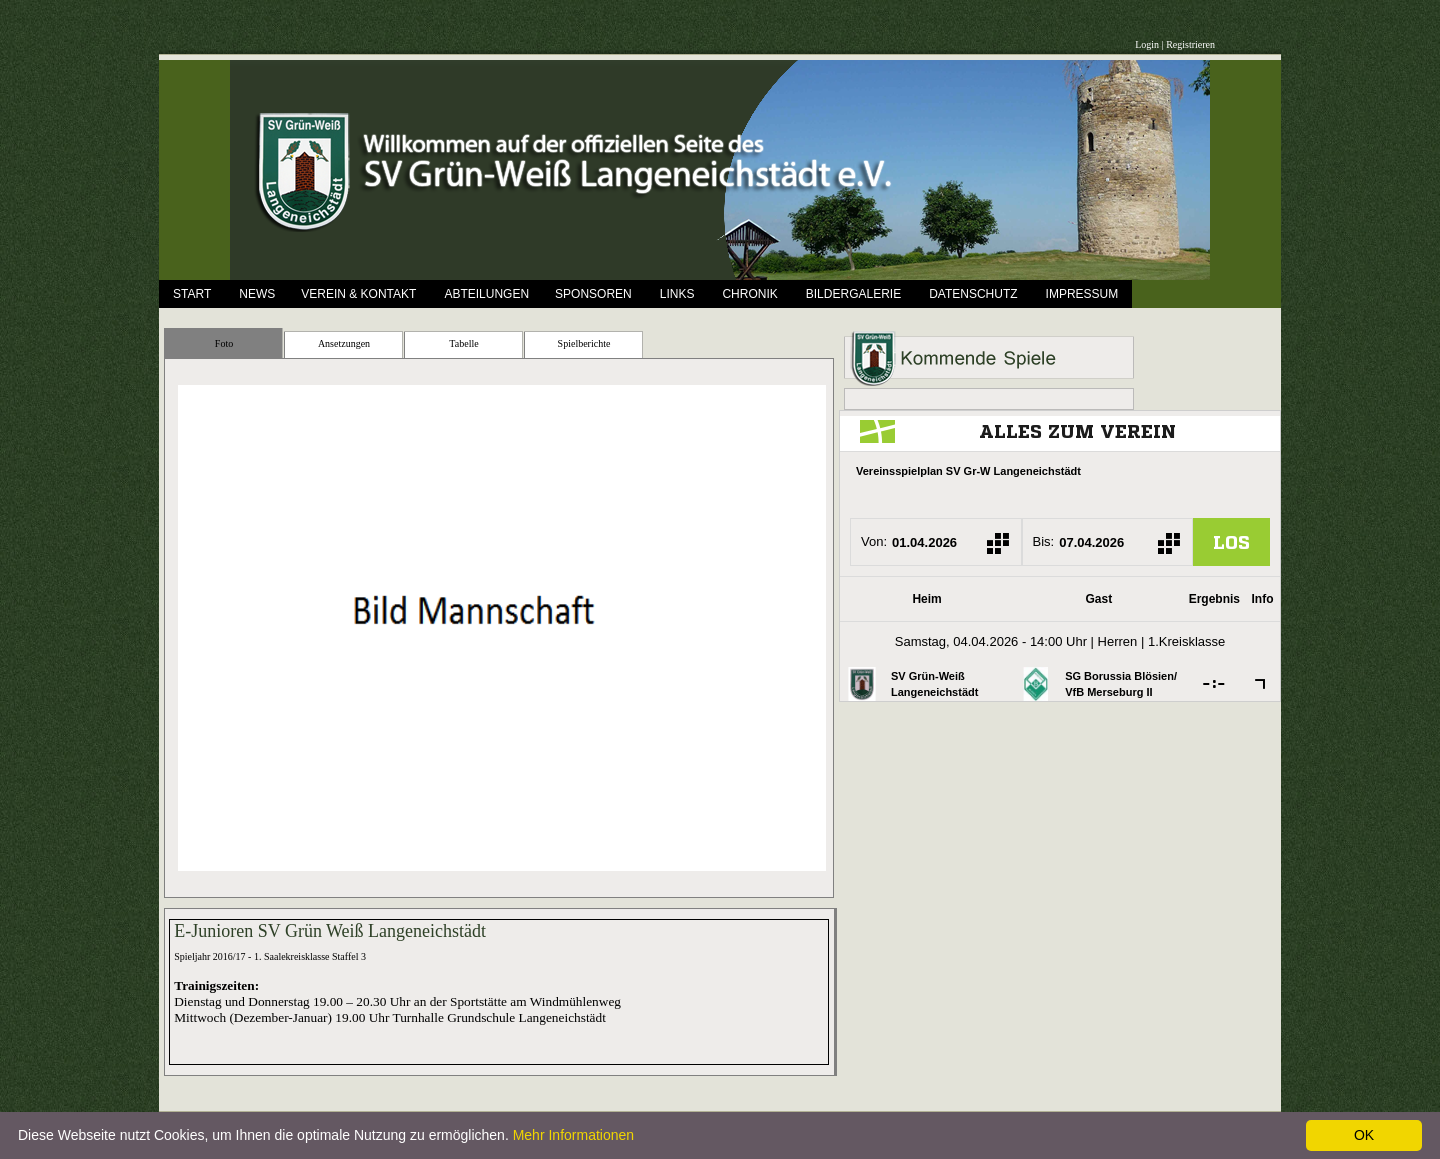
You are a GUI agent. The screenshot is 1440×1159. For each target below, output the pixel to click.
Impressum (1082, 294)
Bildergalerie (853, 294)
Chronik (749, 294)
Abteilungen (486, 294)
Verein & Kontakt (358, 294)
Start (192, 294)
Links (677, 294)
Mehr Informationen (573, 1135)
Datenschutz (973, 294)
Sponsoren (593, 294)
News (257, 294)
